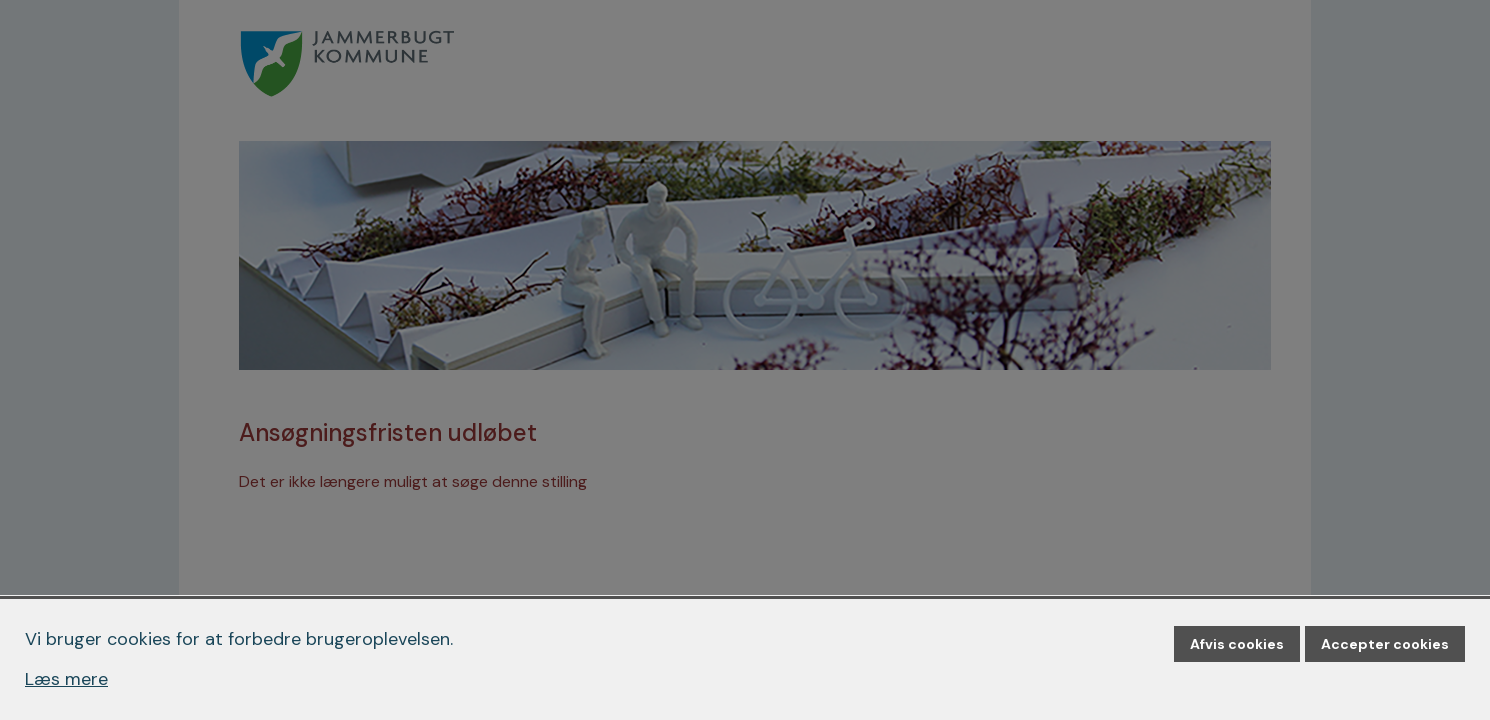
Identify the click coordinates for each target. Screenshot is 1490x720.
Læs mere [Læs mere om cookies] (66, 679)
